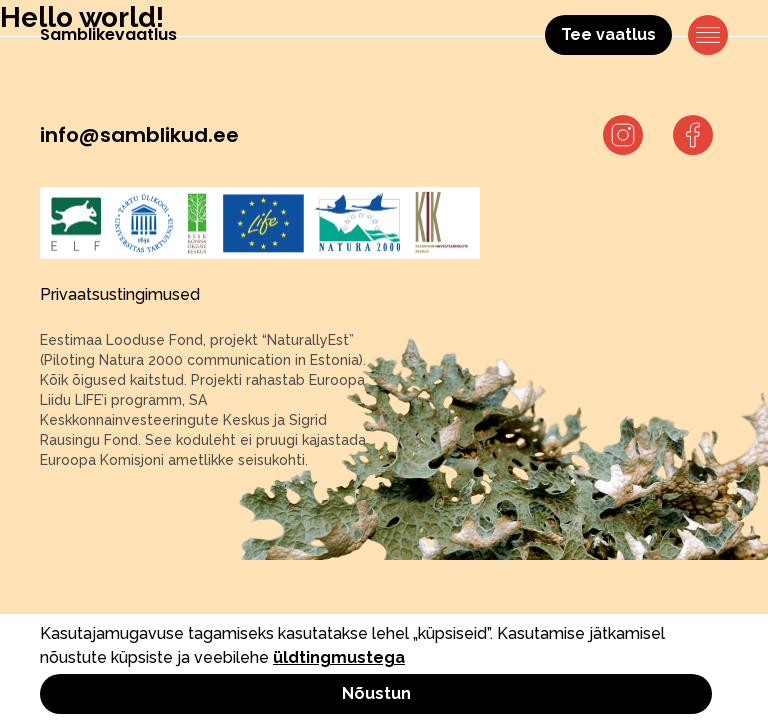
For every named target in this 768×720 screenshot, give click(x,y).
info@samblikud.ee (139, 135)
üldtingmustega (339, 657)
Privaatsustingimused (120, 294)
